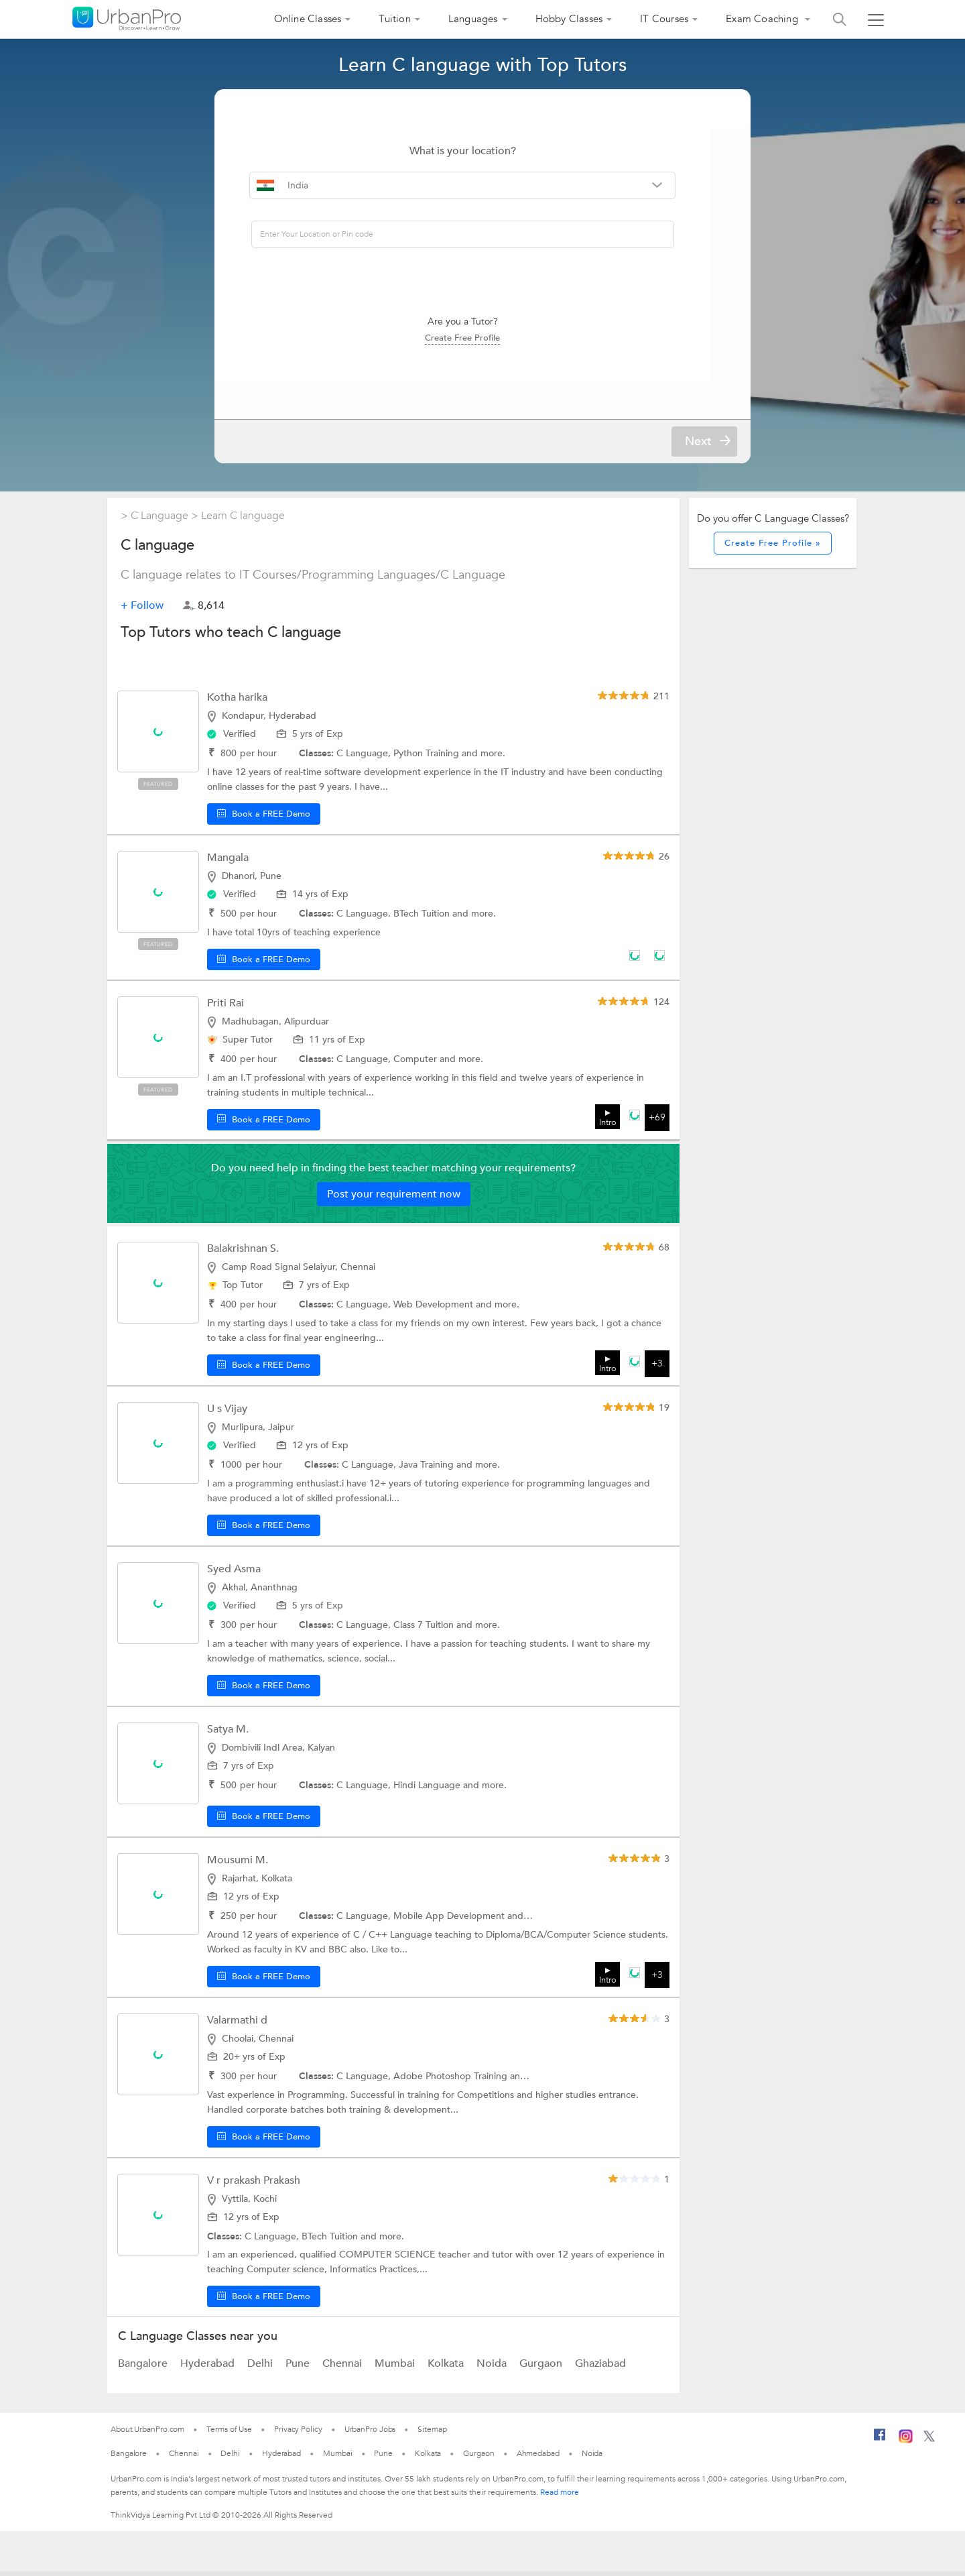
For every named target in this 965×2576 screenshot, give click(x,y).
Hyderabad (208, 2368)
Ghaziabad (600, 2368)
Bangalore (144, 2368)
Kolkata (447, 2368)
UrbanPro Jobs (370, 2433)
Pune (298, 2368)
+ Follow (142, 610)
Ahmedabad (538, 2458)
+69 (657, 1122)
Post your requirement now (393, 1199)
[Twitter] (929, 2444)
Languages (473, 18)
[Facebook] (880, 2444)
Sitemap (431, 2433)
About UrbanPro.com (147, 2433)
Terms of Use (229, 2433)
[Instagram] (906, 2445)
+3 (657, 1368)
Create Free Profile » (772, 548)
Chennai (343, 2368)
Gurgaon (542, 2368)
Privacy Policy (298, 2433)
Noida (492, 2368)
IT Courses (664, 18)
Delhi (261, 2368)
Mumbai (396, 2368)
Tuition (394, 18)
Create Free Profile (482, 337)
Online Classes (308, 18)
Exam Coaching (763, 18)
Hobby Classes (569, 18)
